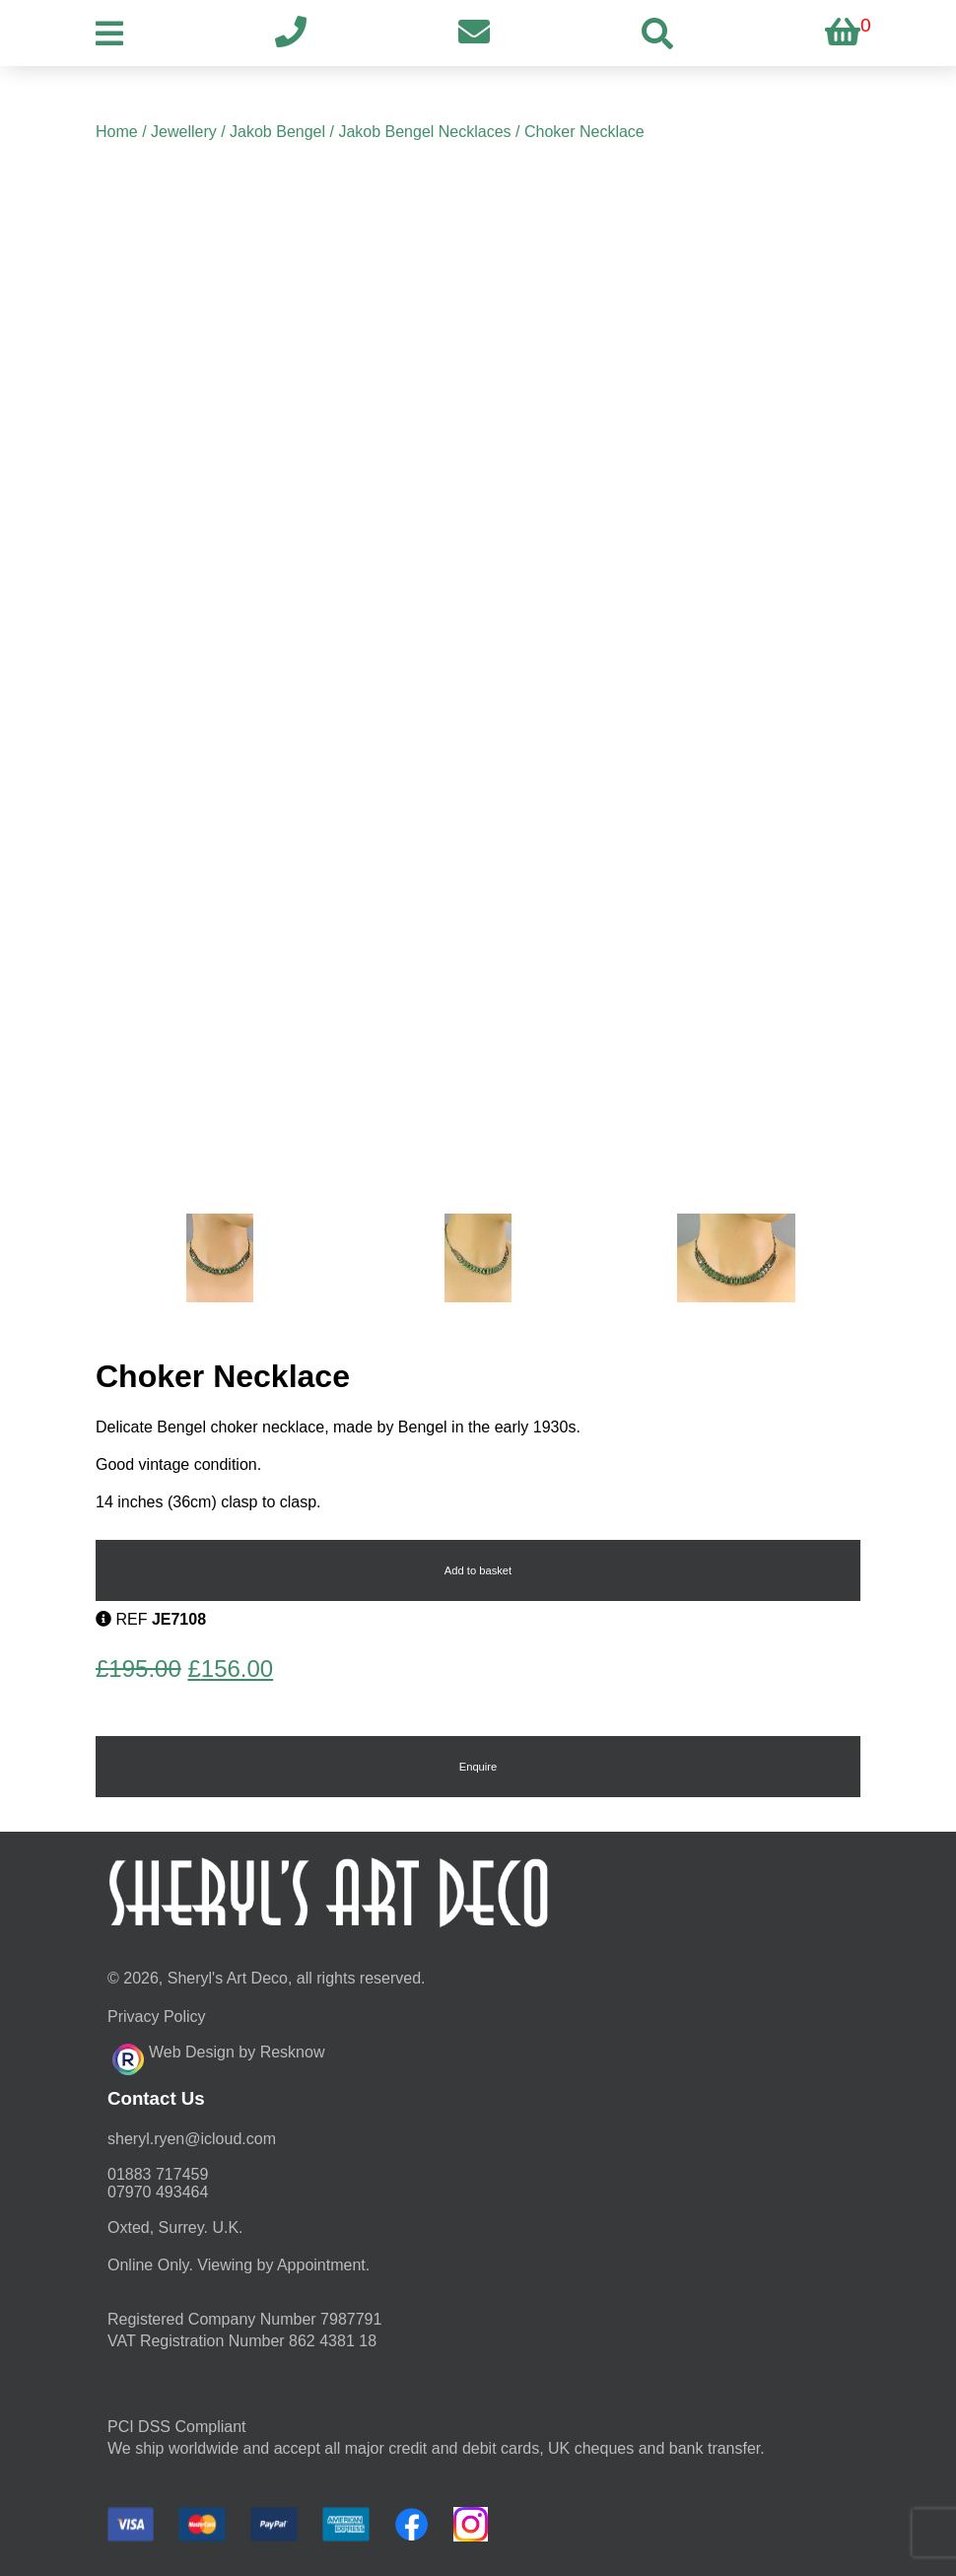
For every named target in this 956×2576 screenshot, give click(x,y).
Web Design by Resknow (218, 2056)
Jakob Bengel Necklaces (424, 131)
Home (117, 131)
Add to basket (478, 1570)
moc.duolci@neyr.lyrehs (191, 2138)
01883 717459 (157, 2174)
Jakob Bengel (277, 131)
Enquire (478, 1767)
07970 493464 (157, 2192)
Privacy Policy (156, 2016)
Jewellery (184, 131)
